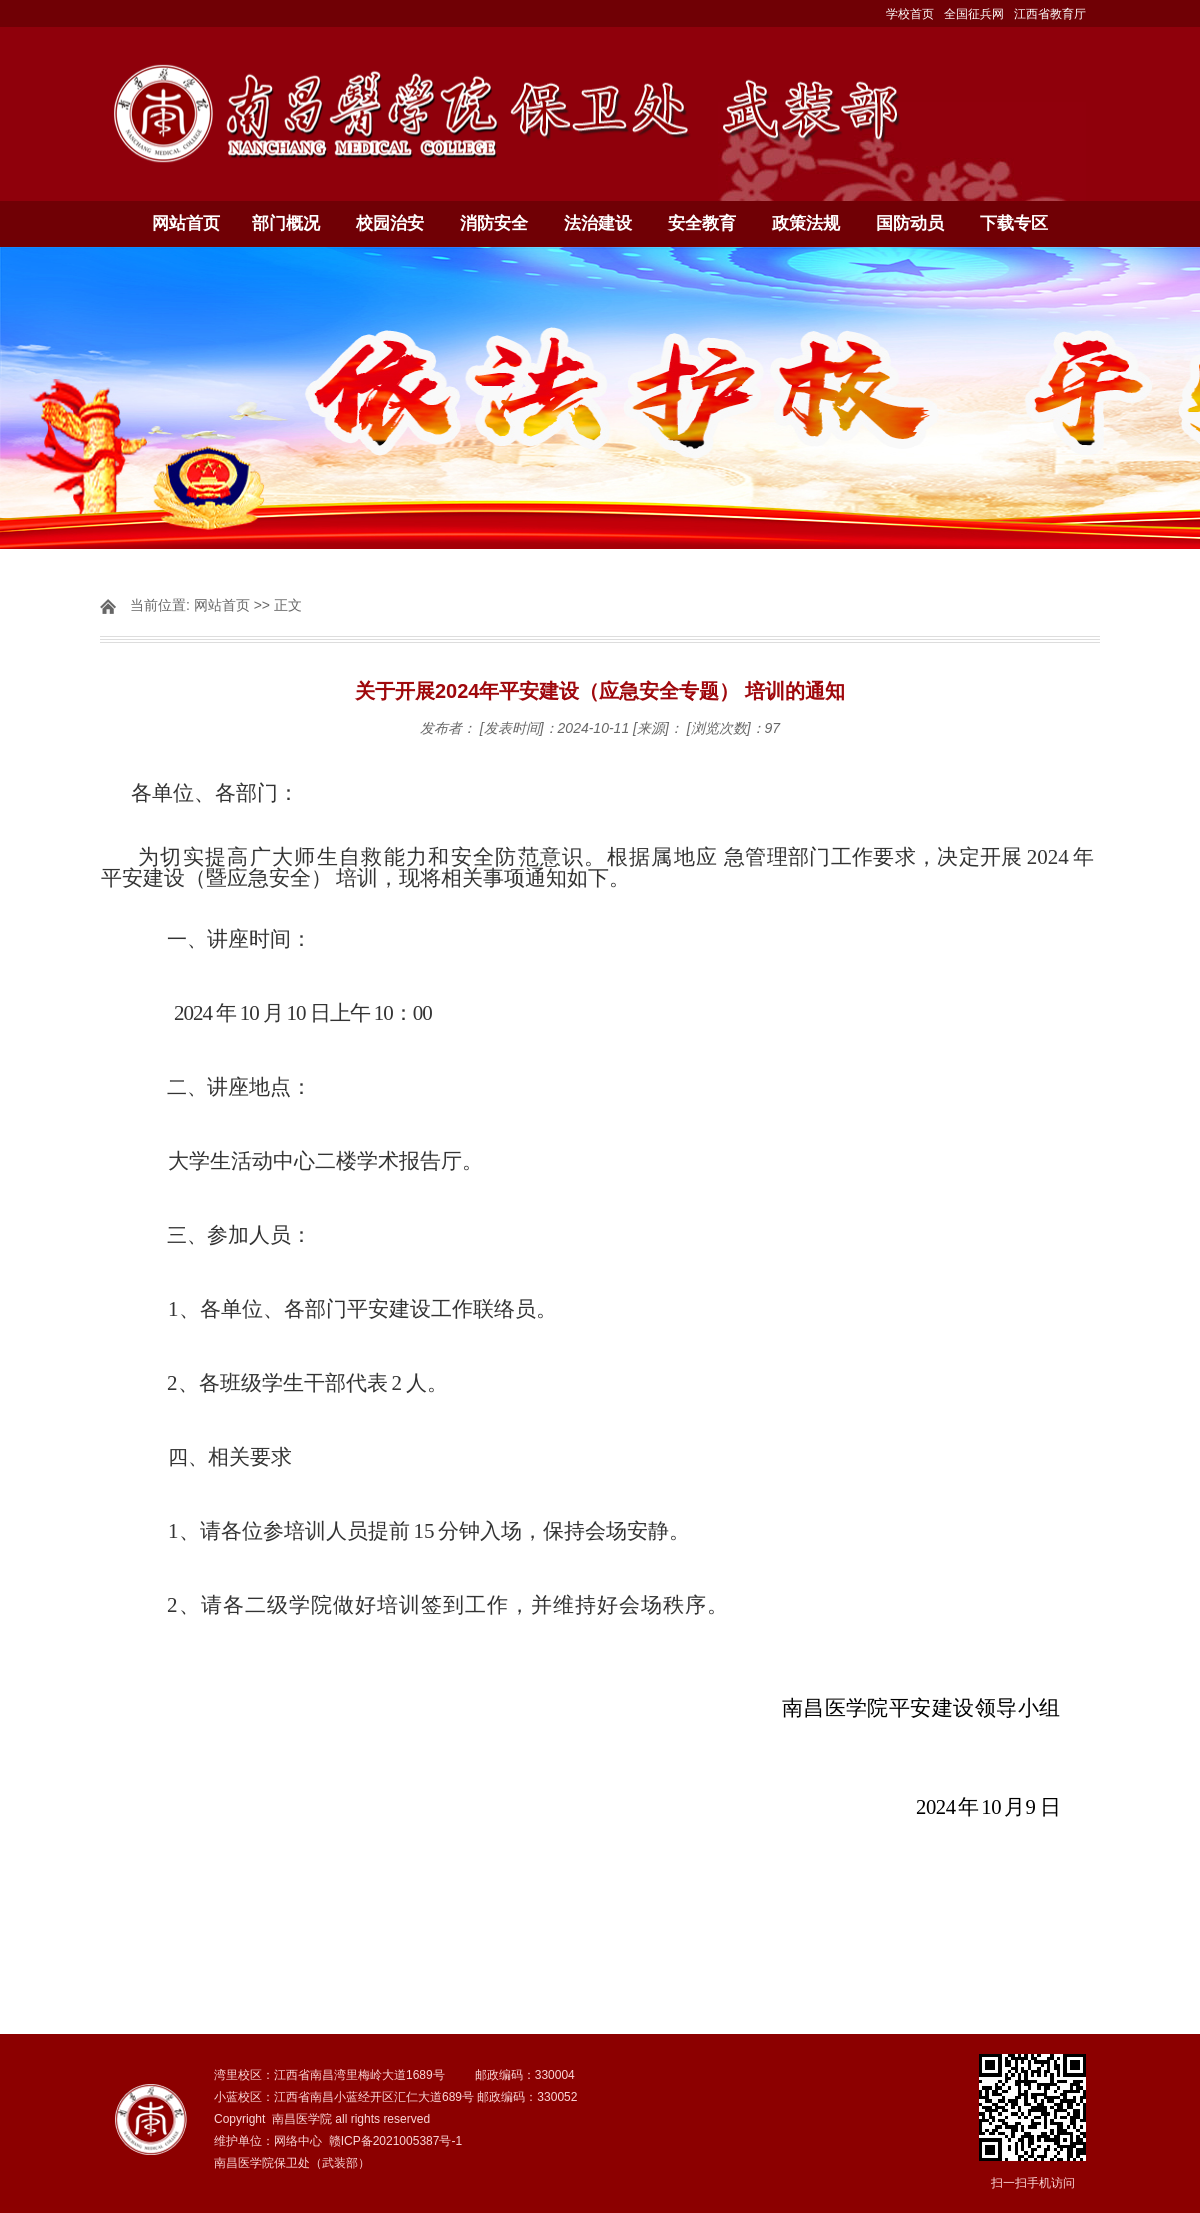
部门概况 (286, 223)
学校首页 (910, 14)
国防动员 (910, 223)
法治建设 (598, 223)
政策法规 (806, 223)
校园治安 (390, 223)
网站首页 (186, 223)
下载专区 (1014, 223)
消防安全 (494, 223)
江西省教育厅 (1050, 14)
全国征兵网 (974, 14)
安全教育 (702, 223)
